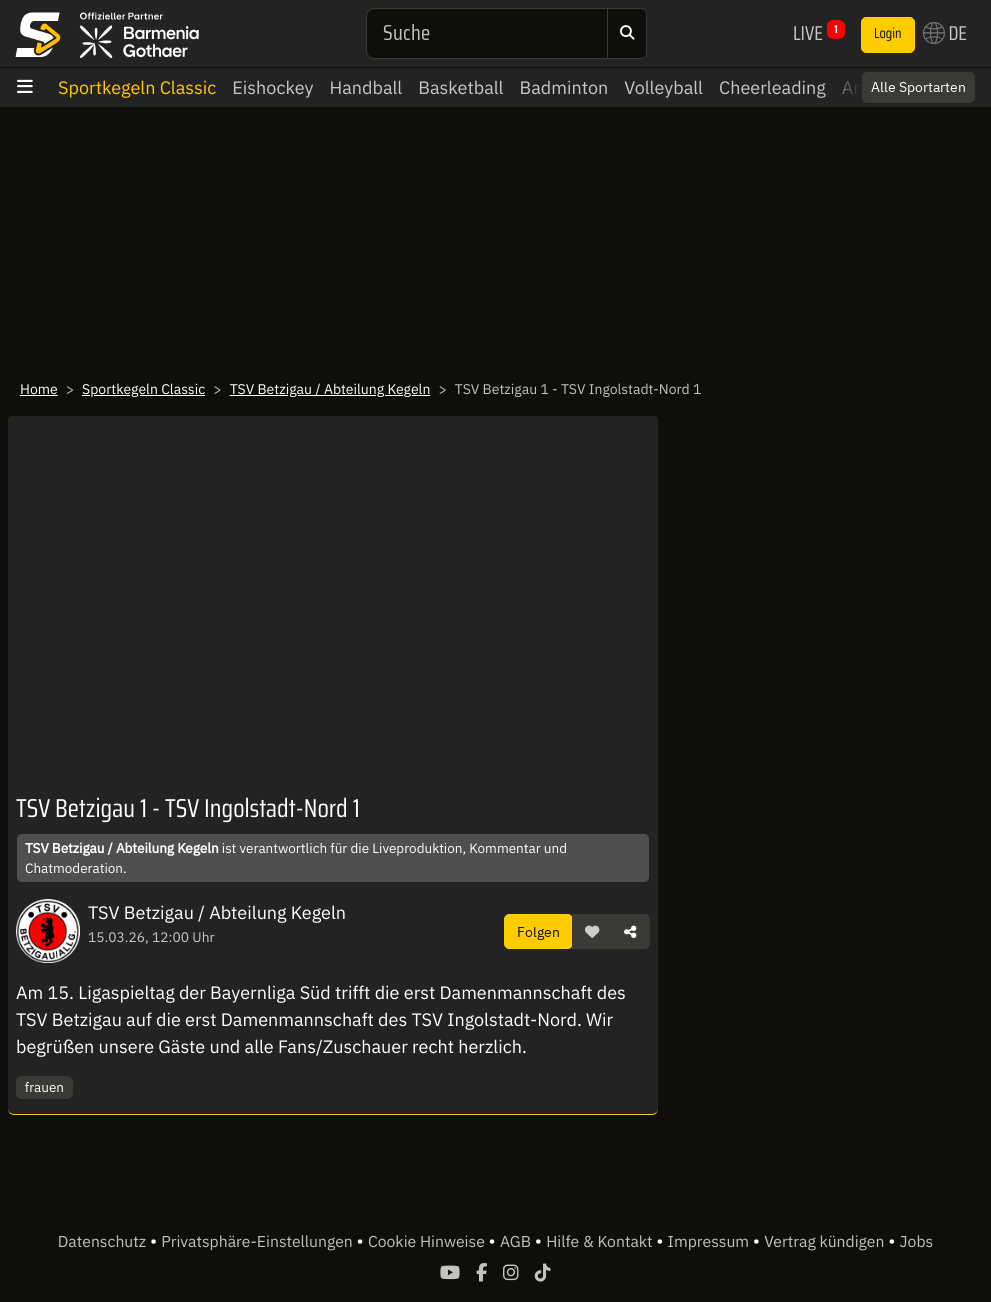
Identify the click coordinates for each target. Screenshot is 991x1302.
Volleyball (663, 87)
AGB (517, 1242)
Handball (365, 87)
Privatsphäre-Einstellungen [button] (258, 1242)
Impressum (710, 1242)
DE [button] (945, 33)
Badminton (563, 87)
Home (39, 389)
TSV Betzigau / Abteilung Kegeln (330, 389)
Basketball (460, 87)
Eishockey (272, 87)
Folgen (538, 931)
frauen (44, 1087)
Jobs (917, 1242)
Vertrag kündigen (826, 1242)
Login (888, 34)
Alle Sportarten (918, 87)
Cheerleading (772, 87)
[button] (592, 932)
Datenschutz (104, 1242)
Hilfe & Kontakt (601, 1242)
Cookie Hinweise (428, 1242)
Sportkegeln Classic (137, 87)
